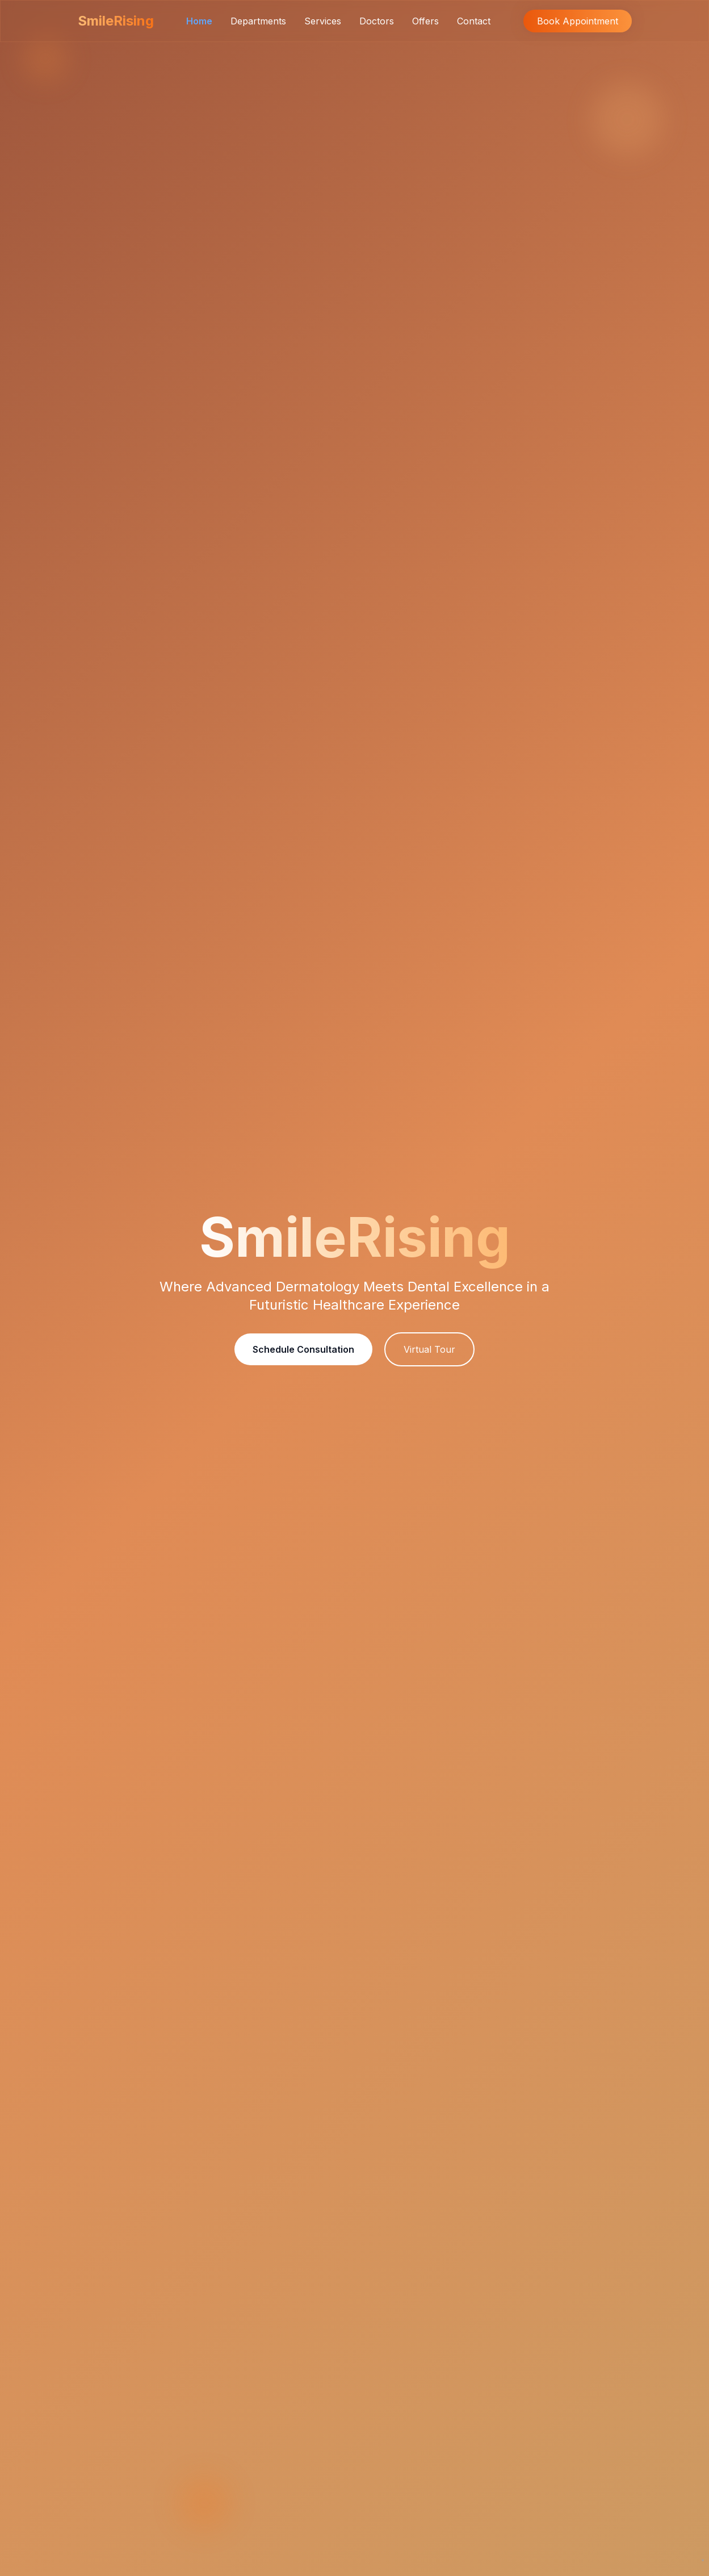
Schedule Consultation (303, 1349)
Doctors (376, 21)
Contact (473, 21)
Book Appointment (577, 21)
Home (199, 21)
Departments (258, 21)
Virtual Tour (429, 1349)
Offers (425, 21)
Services (322, 21)
